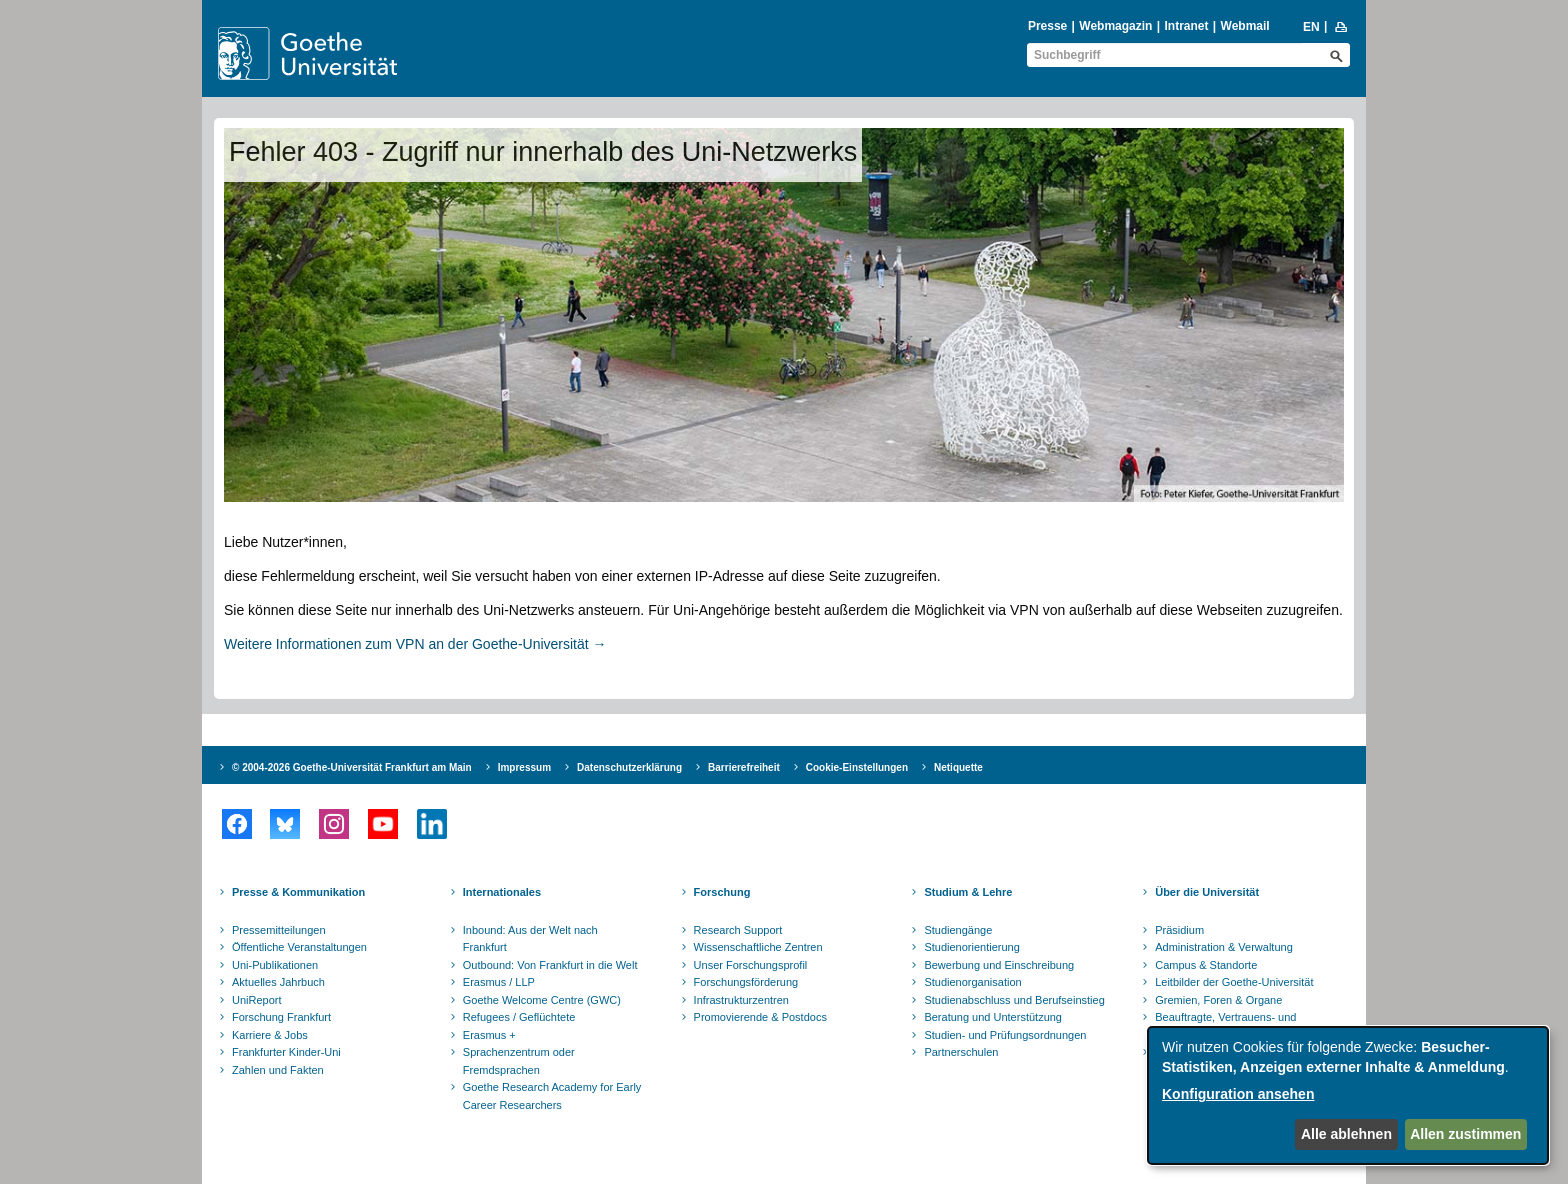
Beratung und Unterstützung (993, 1017)
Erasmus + (489, 1035)
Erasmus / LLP (499, 982)
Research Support (738, 930)
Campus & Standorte (1206, 965)
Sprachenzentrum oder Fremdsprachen (519, 1061)
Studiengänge (958, 930)
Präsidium (1179, 930)
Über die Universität (1207, 892)
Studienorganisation (972, 982)
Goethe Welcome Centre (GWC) (542, 1000)
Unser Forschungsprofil (751, 965)
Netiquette (958, 767)
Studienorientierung (971, 947)
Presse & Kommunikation (298, 892)
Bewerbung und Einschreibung (999, 965)
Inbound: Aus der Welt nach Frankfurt (530, 939)
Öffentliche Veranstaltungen (299, 947)
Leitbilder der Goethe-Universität (1234, 982)
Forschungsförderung (746, 982)
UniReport (257, 1000)
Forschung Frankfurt (281, 1017)
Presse (1047, 26)
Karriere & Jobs (270, 1035)
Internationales (502, 892)
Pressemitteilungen (279, 930)
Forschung (722, 892)
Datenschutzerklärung (629, 767)
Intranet (1186, 26)
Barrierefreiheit (744, 767)
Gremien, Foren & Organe (1218, 1000)
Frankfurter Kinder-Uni (286, 1052)
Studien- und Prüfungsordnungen (1005, 1035)
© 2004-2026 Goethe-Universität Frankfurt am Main (352, 767)
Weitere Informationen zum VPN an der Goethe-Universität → (415, 644)
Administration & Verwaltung (1224, 947)
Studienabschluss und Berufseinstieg (1014, 1000)
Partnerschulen (961, 1052)
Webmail (1245, 26)
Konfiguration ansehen (1238, 1094)
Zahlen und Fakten (278, 1070)
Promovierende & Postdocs (760, 1017)
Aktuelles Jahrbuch (278, 982)
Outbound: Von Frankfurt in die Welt (550, 965)
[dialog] (1348, 1095)
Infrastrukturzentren (741, 1000)
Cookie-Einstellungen (857, 767)
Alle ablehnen (1346, 1134)
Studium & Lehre (968, 892)
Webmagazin (1115, 26)
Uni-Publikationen (275, 965)
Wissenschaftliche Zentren (758, 947)
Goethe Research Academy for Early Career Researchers (552, 1096)
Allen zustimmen (1465, 1134)
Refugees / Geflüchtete (519, 1017)
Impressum (524, 767)
